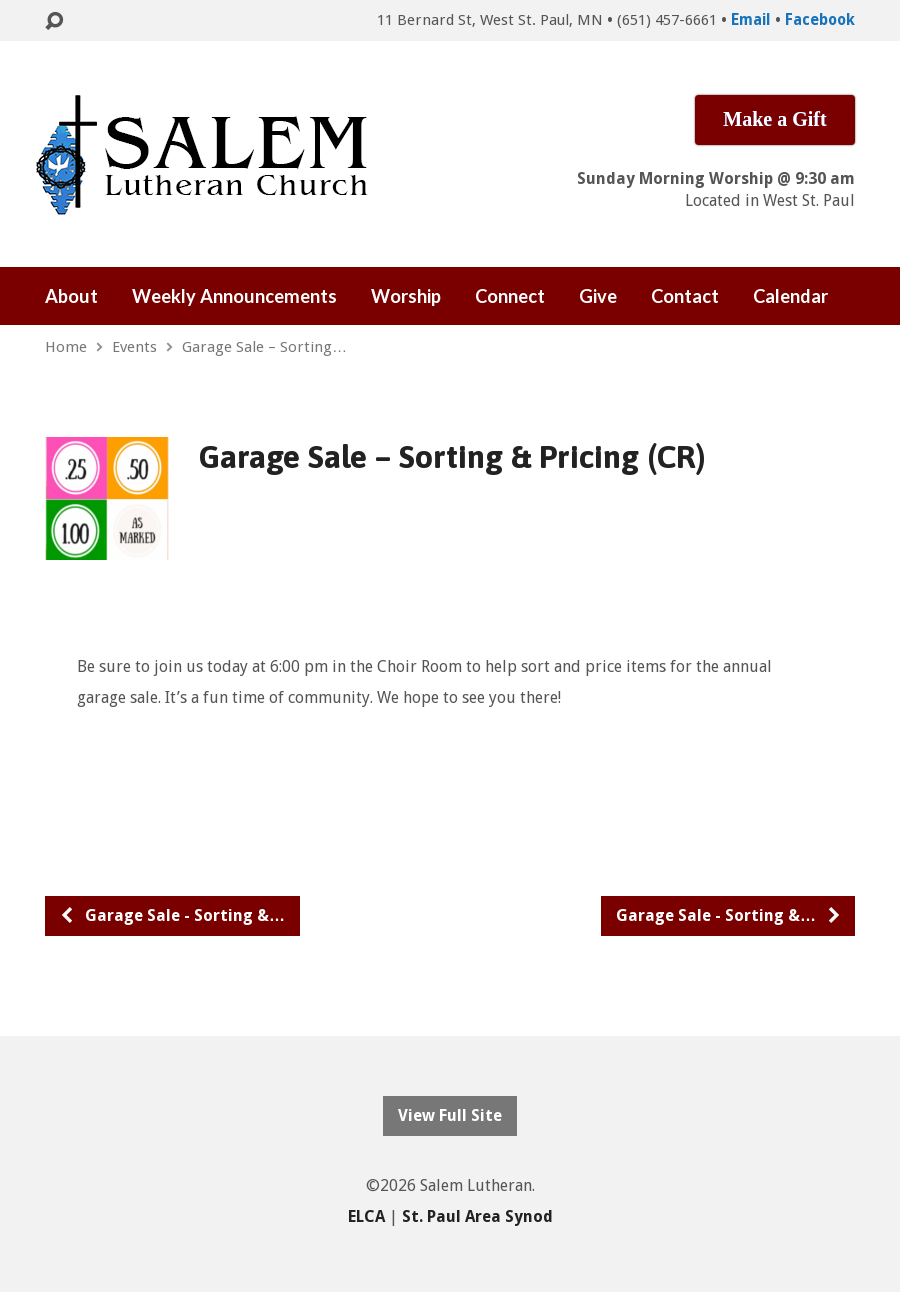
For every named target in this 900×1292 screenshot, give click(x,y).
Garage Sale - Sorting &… (172, 915)
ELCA (366, 1216)
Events (134, 347)
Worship (406, 296)
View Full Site (450, 1115)
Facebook (820, 20)
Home (66, 347)
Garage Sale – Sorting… (264, 347)
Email (751, 20)
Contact (685, 296)
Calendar (790, 296)
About (71, 296)
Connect (510, 296)
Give (598, 296)
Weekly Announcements (234, 296)
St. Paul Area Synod (477, 1216)
